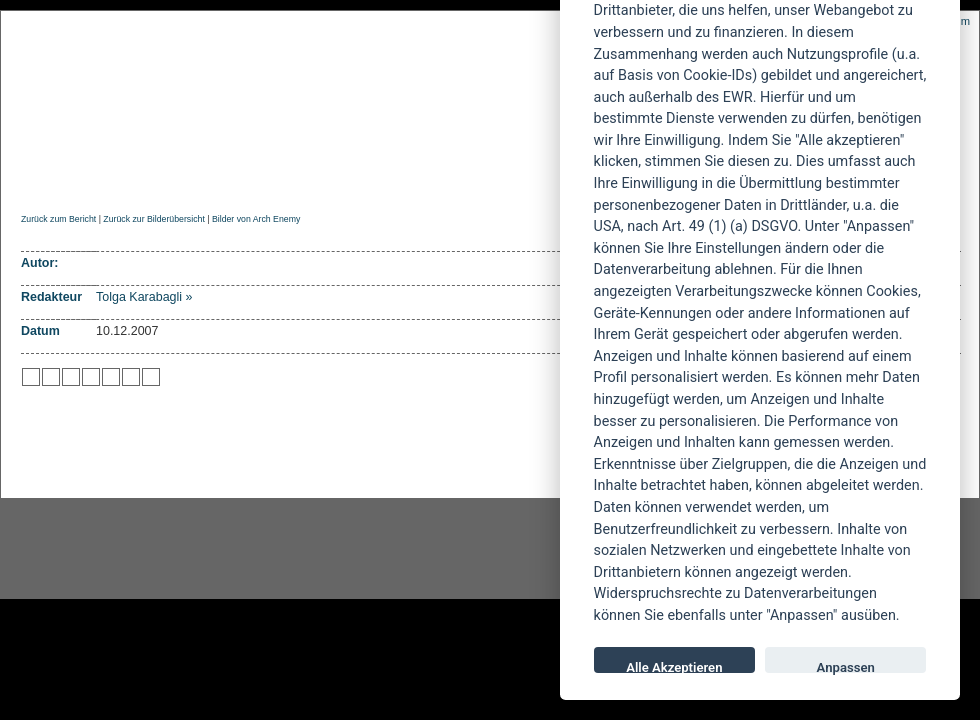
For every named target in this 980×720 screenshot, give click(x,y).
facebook (386, 549)
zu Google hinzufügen (91, 377)
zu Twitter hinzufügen (31, 377)
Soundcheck (525, 176)
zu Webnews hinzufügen (71, 377)
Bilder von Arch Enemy (256, 219)
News (103, 176)
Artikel (423, 176)
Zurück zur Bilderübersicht (153, 219)
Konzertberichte (303, 176)
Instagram (162, 549)
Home (38, 176)
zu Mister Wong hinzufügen (51, 377)
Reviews (181, 176)
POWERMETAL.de (341, 87)
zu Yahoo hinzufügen (131, 377)
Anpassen (846, 666)
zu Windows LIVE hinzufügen (151, 377)
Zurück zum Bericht (58, 219)
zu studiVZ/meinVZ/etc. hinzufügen (111, 377)
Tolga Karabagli (139, 297)
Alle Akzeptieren (674, 666)
